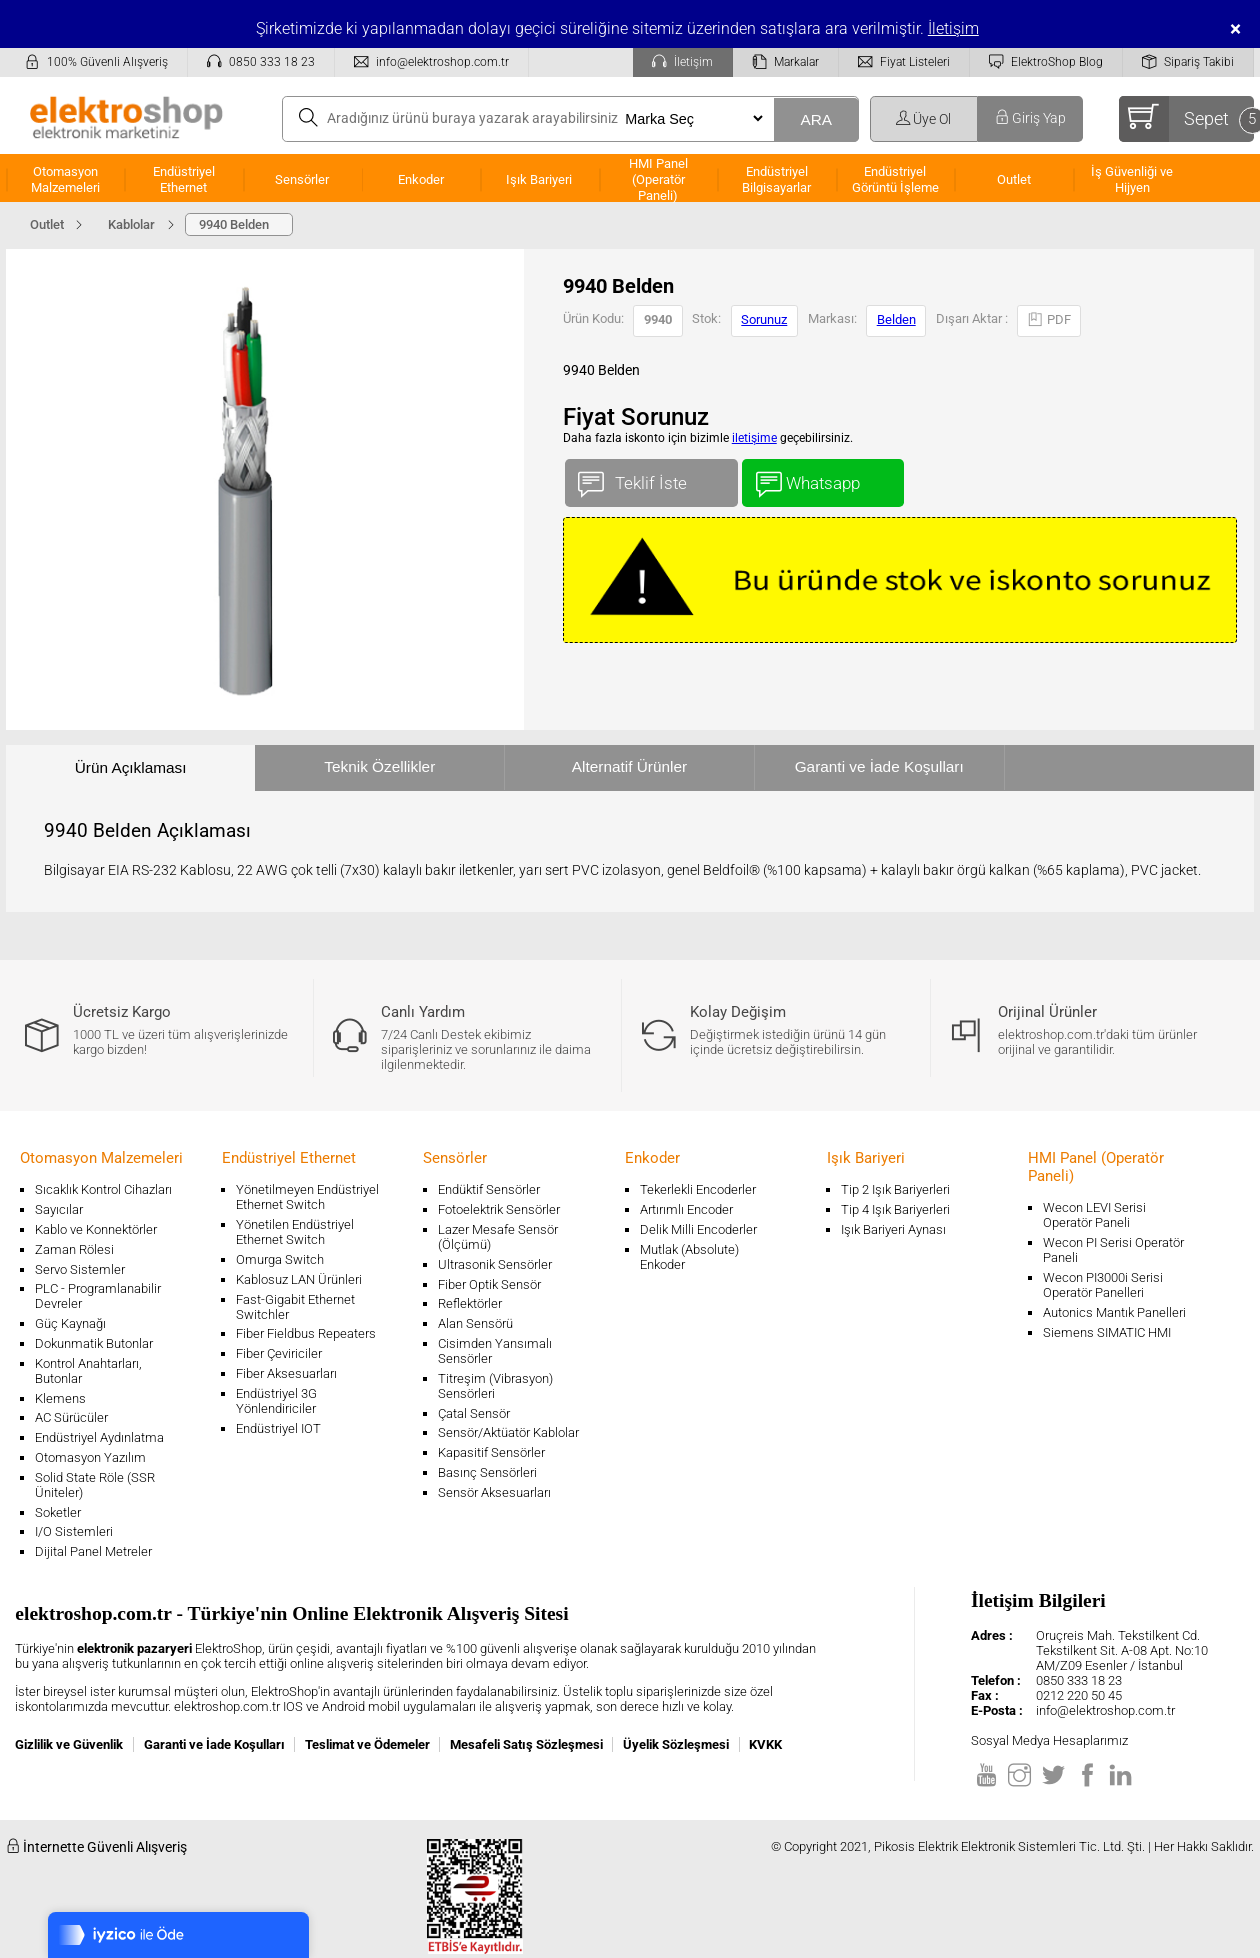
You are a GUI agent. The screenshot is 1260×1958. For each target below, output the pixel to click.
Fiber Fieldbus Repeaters (306, 1333)
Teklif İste (651, 478)
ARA (816, 119)
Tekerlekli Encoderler (698, 1189)
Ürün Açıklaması (131, 767)
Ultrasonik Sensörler (495, 1264)
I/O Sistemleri (74, 1531)
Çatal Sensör (474, 1413)
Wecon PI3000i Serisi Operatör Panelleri (1103, 1285)
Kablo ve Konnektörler (96, 1229)
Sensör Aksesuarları (494, 1492)
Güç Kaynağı (70, 1323)
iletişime (754, 438)
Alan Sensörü (475, 1323)
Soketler (58, 1512)
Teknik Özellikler (379, 766)
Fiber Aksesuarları (286, 1373)
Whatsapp (822, 478)
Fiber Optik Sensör (489, 1284)
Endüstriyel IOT (278, 1428)
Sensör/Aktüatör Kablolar (508, 1432)
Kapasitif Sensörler (491, 1452)
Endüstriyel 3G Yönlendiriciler (276, 1401)
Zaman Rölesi (74, 1249)
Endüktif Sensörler (489, 1189)
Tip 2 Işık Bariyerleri (895, 1189)
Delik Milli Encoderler (698, 1229)
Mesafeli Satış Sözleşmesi (526, 1744)
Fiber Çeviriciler (279, 1353)
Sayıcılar (59, 1209)
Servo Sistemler (80, 1269)
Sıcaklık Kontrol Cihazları (103, 1189)
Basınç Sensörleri (487, 1472)
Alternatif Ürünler (629, 766)
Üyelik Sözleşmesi (676, 1744)
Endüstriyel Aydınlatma (99, 1437)
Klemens (60, 1398)
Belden (896, 319)
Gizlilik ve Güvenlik (69, 1744)
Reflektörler (470, 1303)
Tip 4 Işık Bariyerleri (895, 1209)
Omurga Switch (280, 1259)
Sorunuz (764, 319)
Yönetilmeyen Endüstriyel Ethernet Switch (307, 1197)
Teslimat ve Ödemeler (367, 1744)
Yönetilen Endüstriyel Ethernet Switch (295, 1232)
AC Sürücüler (71, 1417)
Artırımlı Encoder (686, 1209)
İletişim (953, 28)
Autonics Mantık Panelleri (1114, 1312)
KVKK (765, 1744)
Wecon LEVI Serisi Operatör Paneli (1094, 1215)
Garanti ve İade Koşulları (879, 766)
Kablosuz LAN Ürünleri (299, 1279)
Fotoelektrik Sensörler (499, 1209)
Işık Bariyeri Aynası (893, 1229)
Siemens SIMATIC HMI (1107, 1332)
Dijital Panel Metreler (93, 1551)
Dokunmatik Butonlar (94, 1343)
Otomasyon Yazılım (90, 1457)
